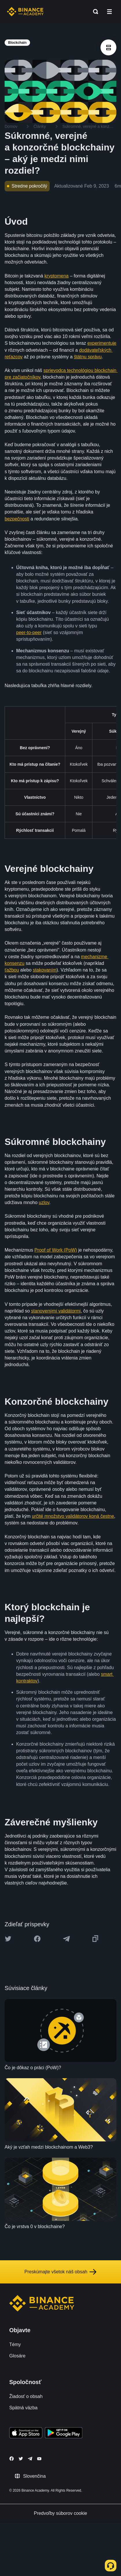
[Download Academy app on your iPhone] (25, 2433)
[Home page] (25, 11)
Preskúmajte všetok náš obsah (61, 2272)
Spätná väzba (23, 2407)
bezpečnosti (17, 518)
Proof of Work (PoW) (55, 1250)
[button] (109, 11)
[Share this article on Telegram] (66, 1938)
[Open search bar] (94, 11)
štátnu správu (88, 356)
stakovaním (45, 969)
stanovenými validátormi (56, 1310)
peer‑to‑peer (29, 632)
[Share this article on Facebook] (37, 1938)
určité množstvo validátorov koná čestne (73, 1516)
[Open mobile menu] (109, 11)
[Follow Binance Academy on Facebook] (11, 2458)
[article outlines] (108, 47)
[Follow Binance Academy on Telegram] (30, 2459)
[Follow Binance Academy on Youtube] (39, 2458)
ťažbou (12, 969)
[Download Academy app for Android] (63, 2433)
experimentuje (101, 343)
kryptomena (56, 275)
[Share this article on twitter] (8, 1938)
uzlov (44, 1202)
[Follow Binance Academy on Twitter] (20, 2458)
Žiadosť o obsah (25, 2396)
